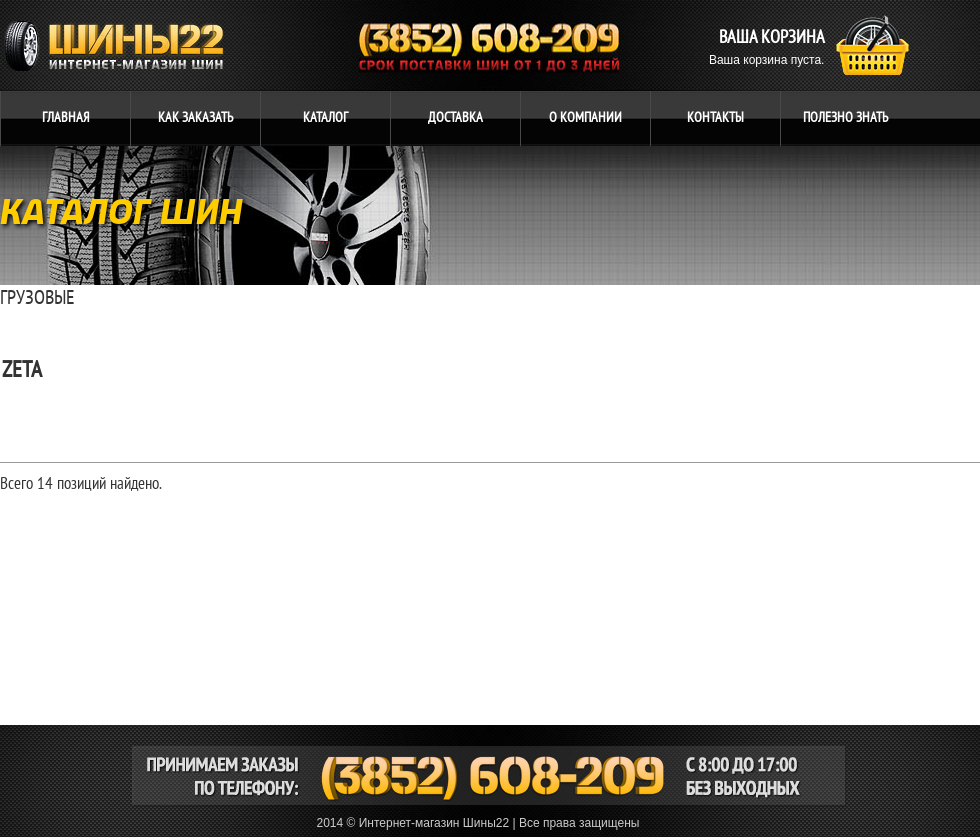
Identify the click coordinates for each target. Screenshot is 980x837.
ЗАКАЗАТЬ (195, 117)
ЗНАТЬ (845, 117)
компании (585, 117)
